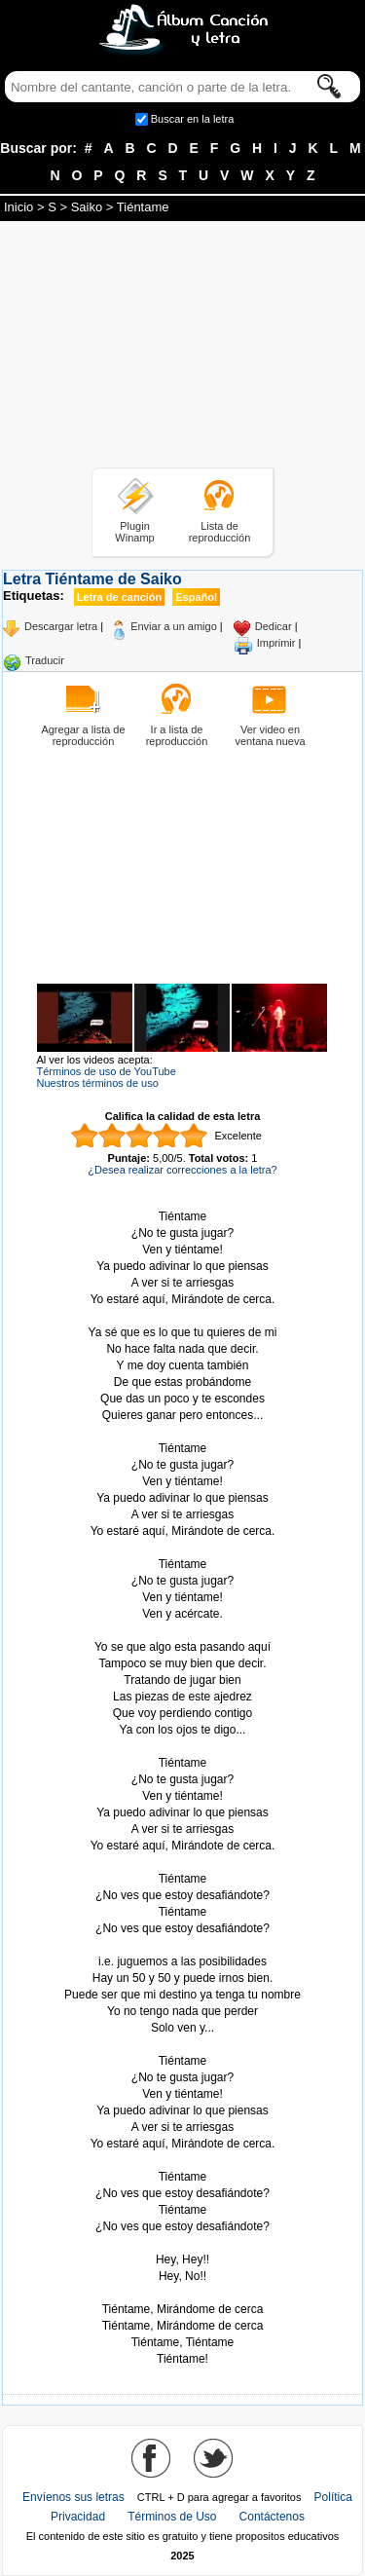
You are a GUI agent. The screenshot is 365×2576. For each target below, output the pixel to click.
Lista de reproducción (220, 531)
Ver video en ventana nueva (270, 735)
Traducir (44, 660)
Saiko (87, 207)
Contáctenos (272, 2516)
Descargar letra (60, 626)
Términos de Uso (172, 2516)
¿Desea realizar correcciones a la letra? (182, 1170)
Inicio (18, 207)
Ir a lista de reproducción (177, 735)
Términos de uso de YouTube (106, 1071)
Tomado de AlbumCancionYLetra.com (183, 2293)
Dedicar (273, 626)
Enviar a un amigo (173, 626)
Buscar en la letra (193, 119)
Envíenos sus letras (73, 2497)
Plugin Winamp (134, 531)
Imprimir (276, 643)
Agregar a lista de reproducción (83, 735)
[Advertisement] (183, 348)
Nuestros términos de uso (98, 1083)
